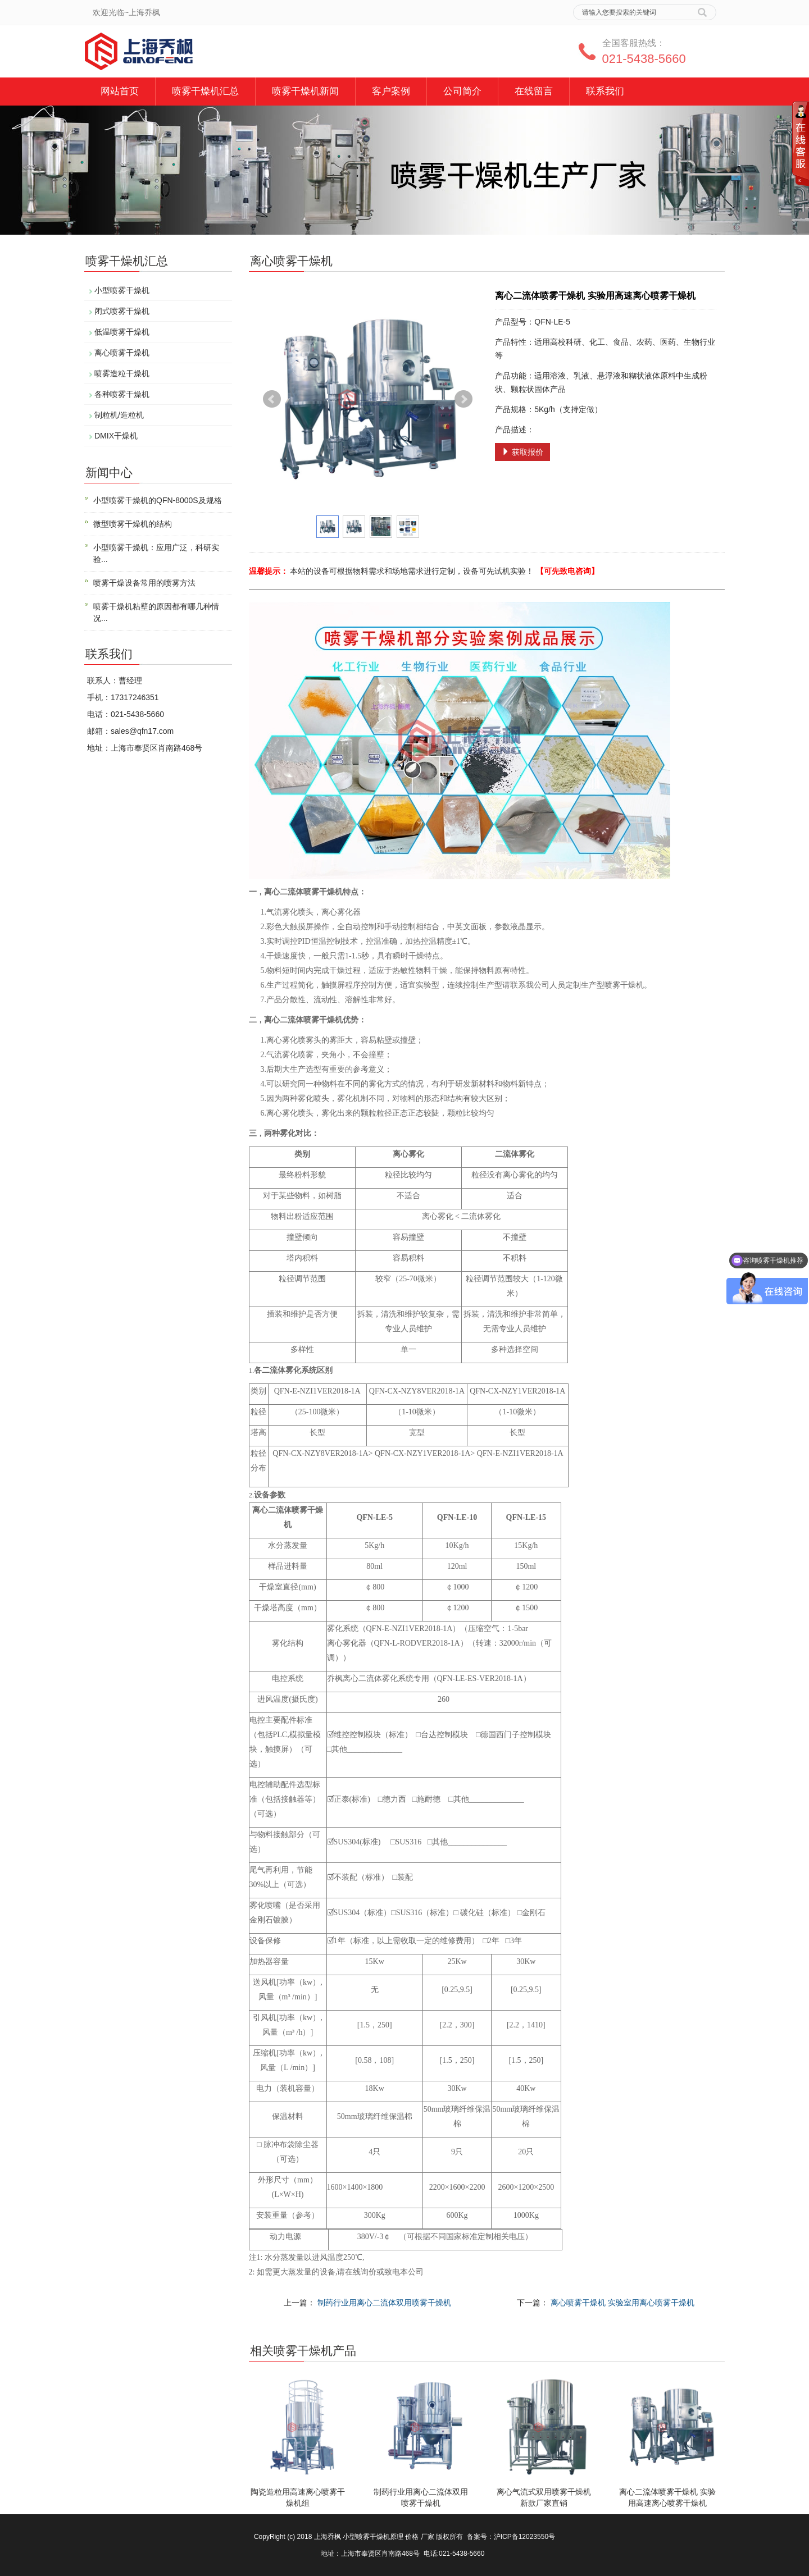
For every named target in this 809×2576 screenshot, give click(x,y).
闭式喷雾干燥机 (121, 311)
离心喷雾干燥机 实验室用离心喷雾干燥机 (622, 2302)
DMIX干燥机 (116, 435)
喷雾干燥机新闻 (305, 91)
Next (463, 399)
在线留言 (534, 91)
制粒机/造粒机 (119, 414)
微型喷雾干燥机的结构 (132, 523)
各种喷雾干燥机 (121, 394)
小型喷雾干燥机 (121, 290)
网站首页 (120, 91)
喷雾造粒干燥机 (121, 373)
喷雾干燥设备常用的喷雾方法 (144, 582)
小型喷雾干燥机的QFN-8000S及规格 (157, 500)
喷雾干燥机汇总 (205, 91)
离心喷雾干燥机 (121, 352)
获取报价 (522, 451)
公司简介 (462, 91)
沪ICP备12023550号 (524, 2537)
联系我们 (605, 91)
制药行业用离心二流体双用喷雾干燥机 (384, 2302)
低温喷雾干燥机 (121, 331)
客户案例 (391, 91)
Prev (272, 399)
